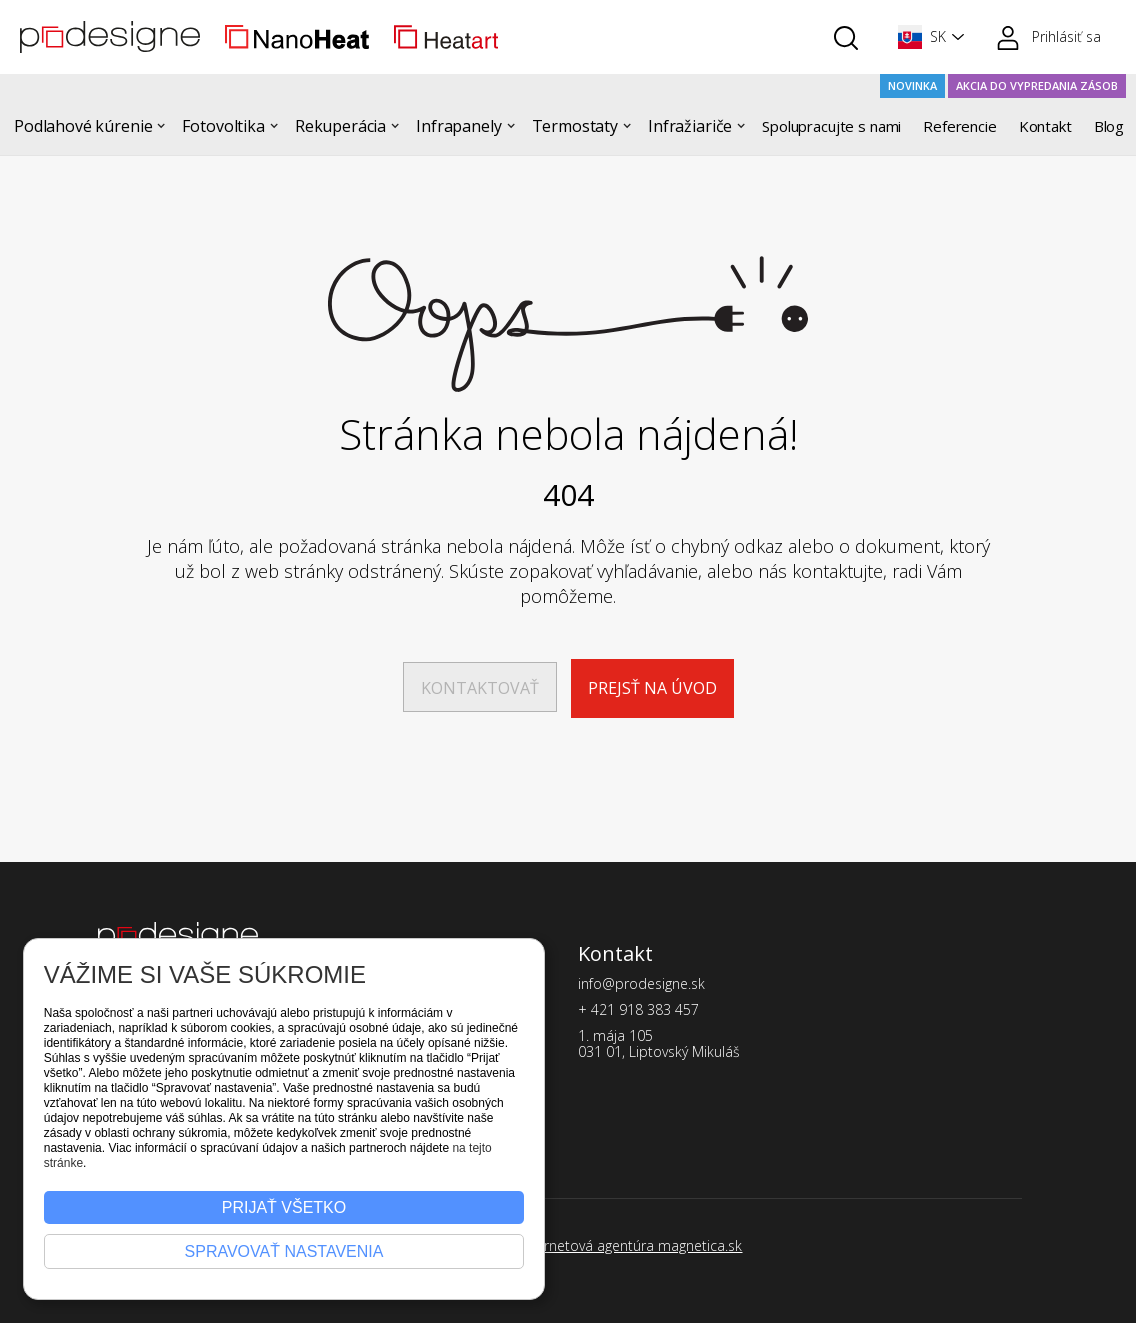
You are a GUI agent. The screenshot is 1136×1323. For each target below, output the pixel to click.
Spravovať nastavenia (284, 1251)
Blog (1109, 126)
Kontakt (1045, 126)
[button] (927, 37)
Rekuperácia (340, 126)
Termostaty (575, 126)
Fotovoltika (223, 126)
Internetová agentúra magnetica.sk (631, 1245)
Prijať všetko (284, 1207)
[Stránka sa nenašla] (568, 324)
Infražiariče (690, 126)
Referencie (960, 126)
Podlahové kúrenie (83, 126)
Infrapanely (458, 126)
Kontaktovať (480, 688)
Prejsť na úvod (652, 688)
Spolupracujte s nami (831, 126)
